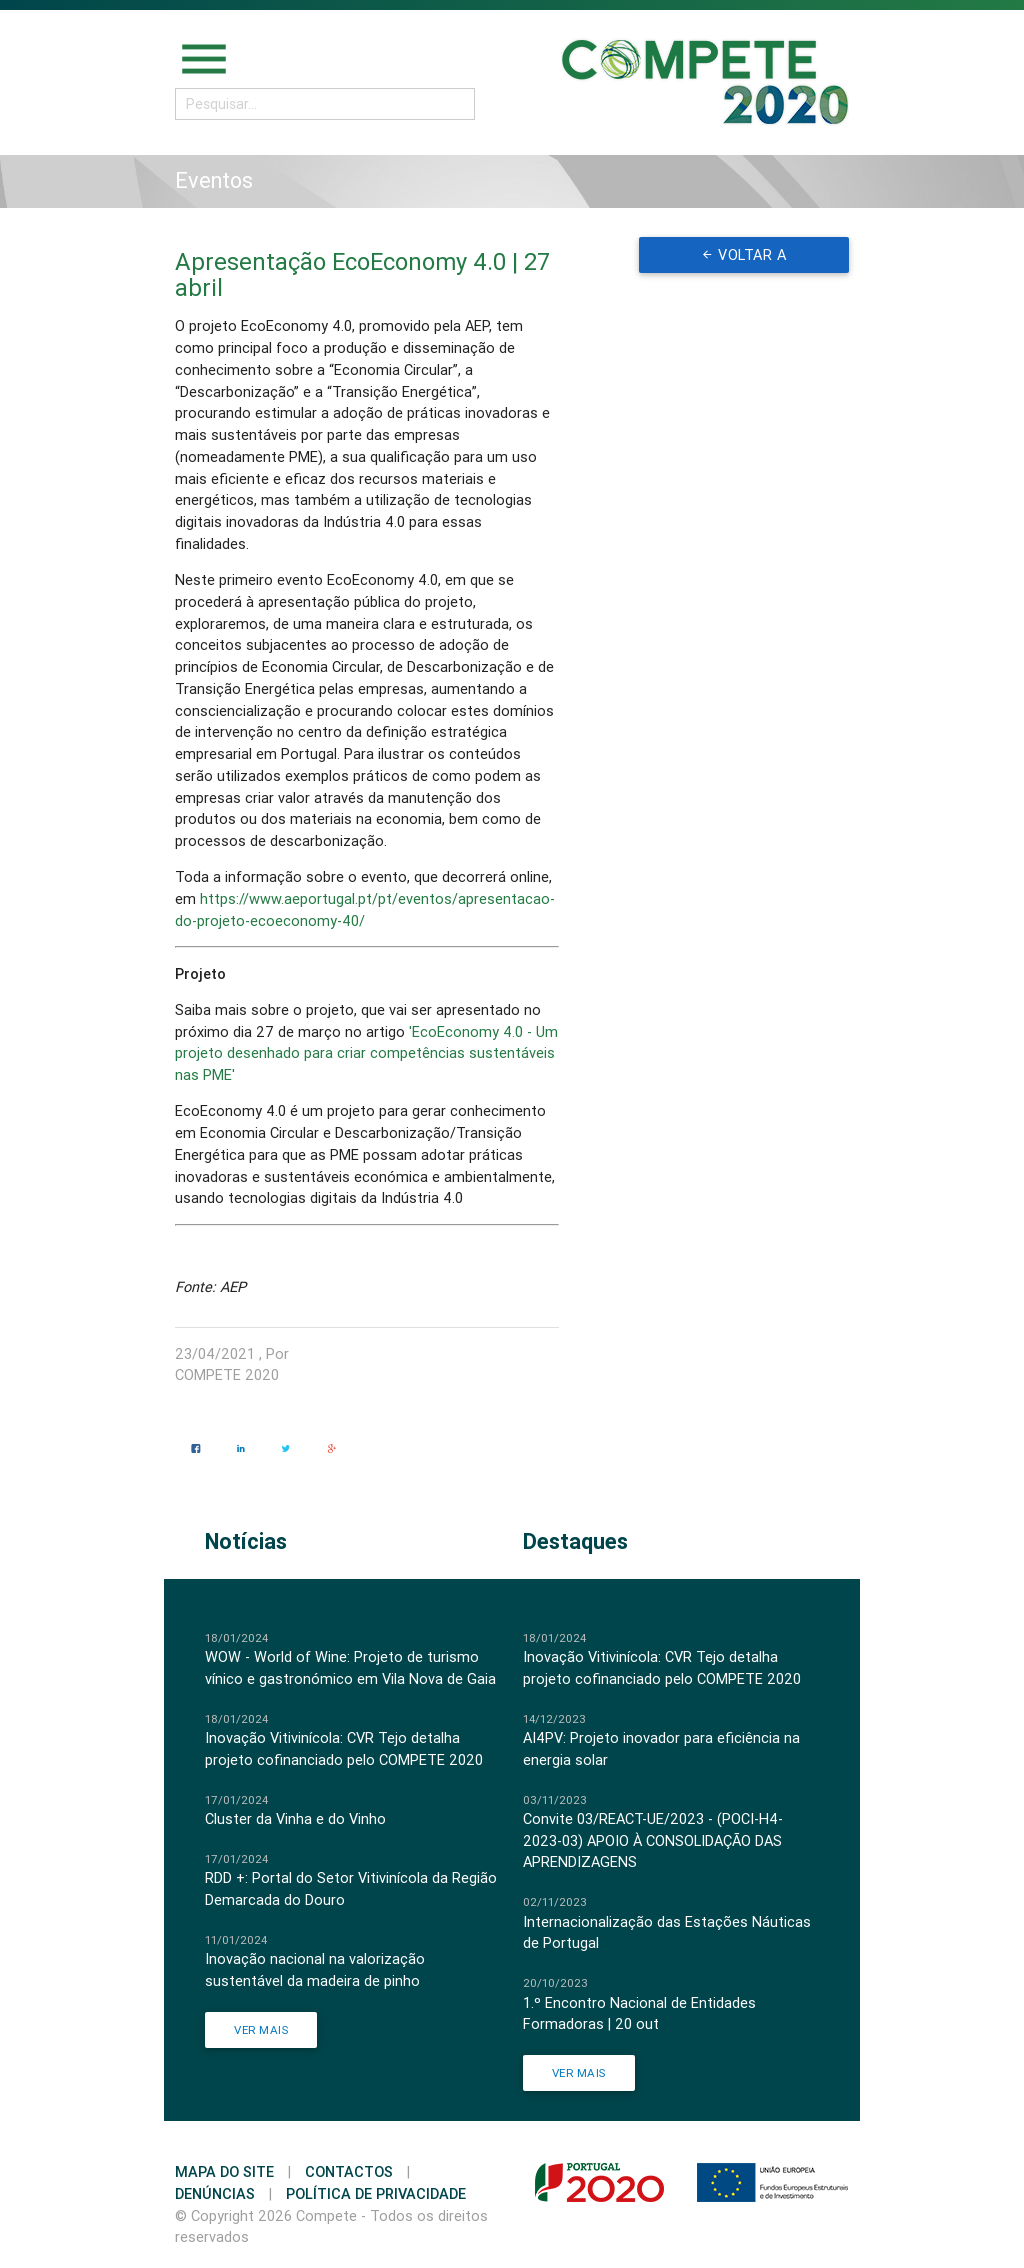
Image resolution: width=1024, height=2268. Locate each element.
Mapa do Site (224, 2171)
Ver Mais (261, 2029)
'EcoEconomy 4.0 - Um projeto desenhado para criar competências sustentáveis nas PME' (366, 1053)
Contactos (349, 2171)
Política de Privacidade (376, 2193)
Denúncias (215, 2193)
